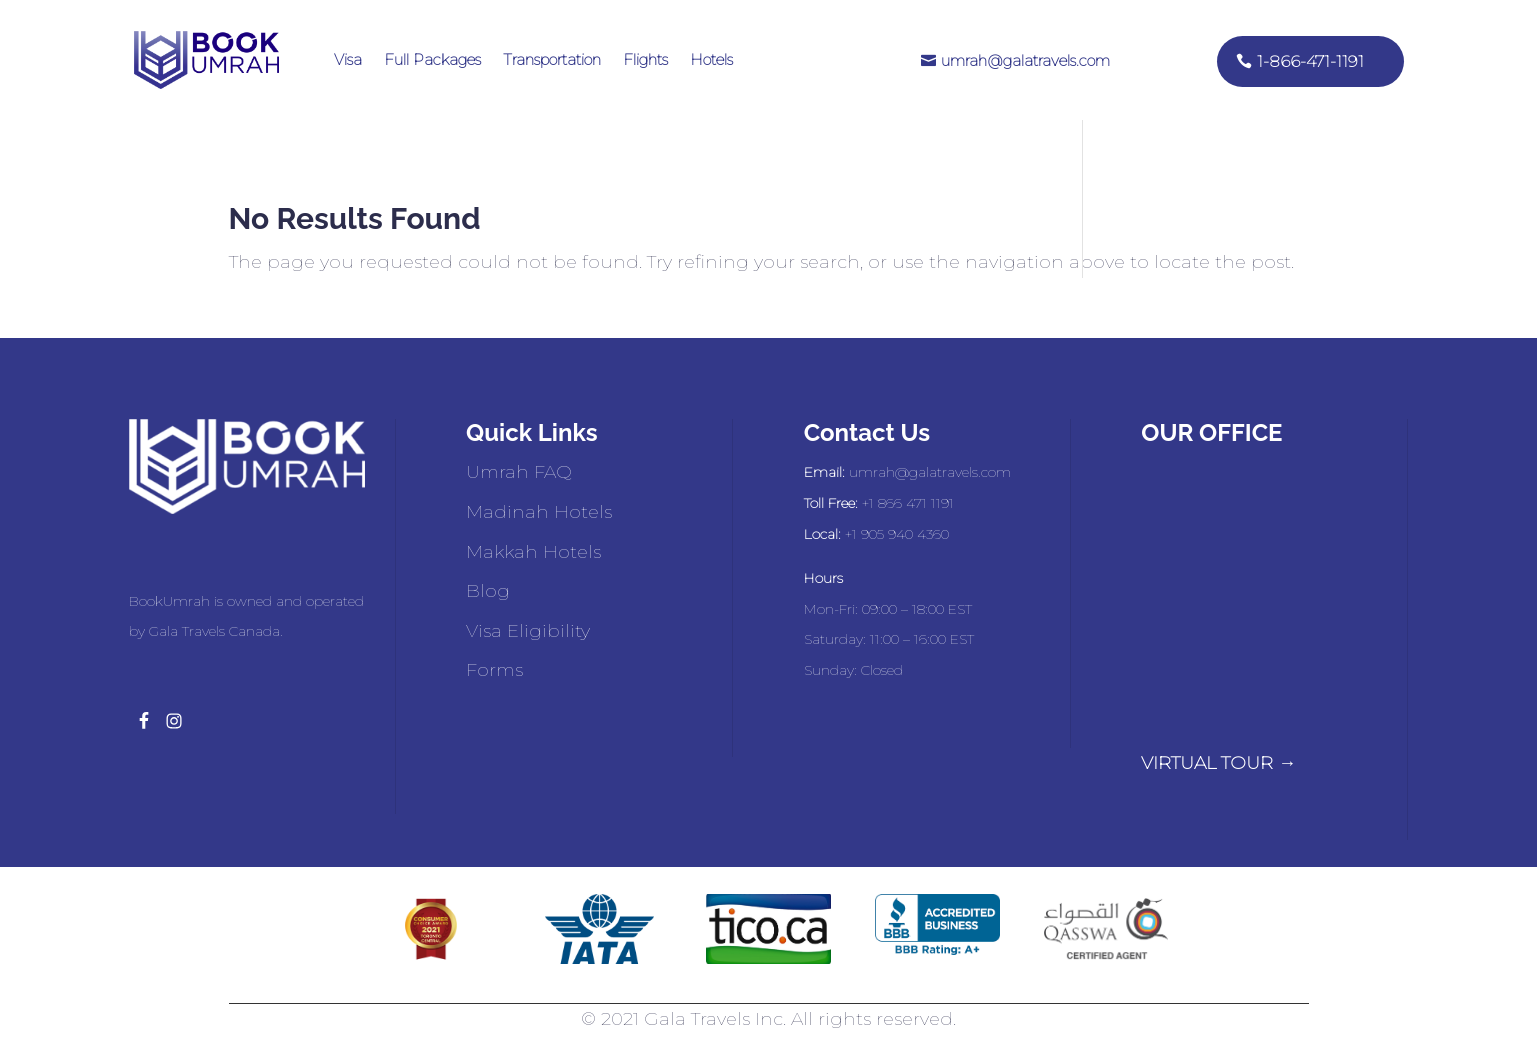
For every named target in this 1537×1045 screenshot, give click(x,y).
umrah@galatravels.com (1025, 60)
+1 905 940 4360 (897, 534)
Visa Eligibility (528, 631)
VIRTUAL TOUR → (1218, 763)
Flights (645, 59)
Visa (348, 59)
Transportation (552, 59)
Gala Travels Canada (214, 631)
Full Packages (432, 59)
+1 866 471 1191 (908, 503)
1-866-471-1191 (1310, 61)
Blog (488, 591)
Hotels (711, 59)
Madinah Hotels (539, 512)
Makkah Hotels (533, 552)
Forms (494, 670)
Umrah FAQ (519, 472)
